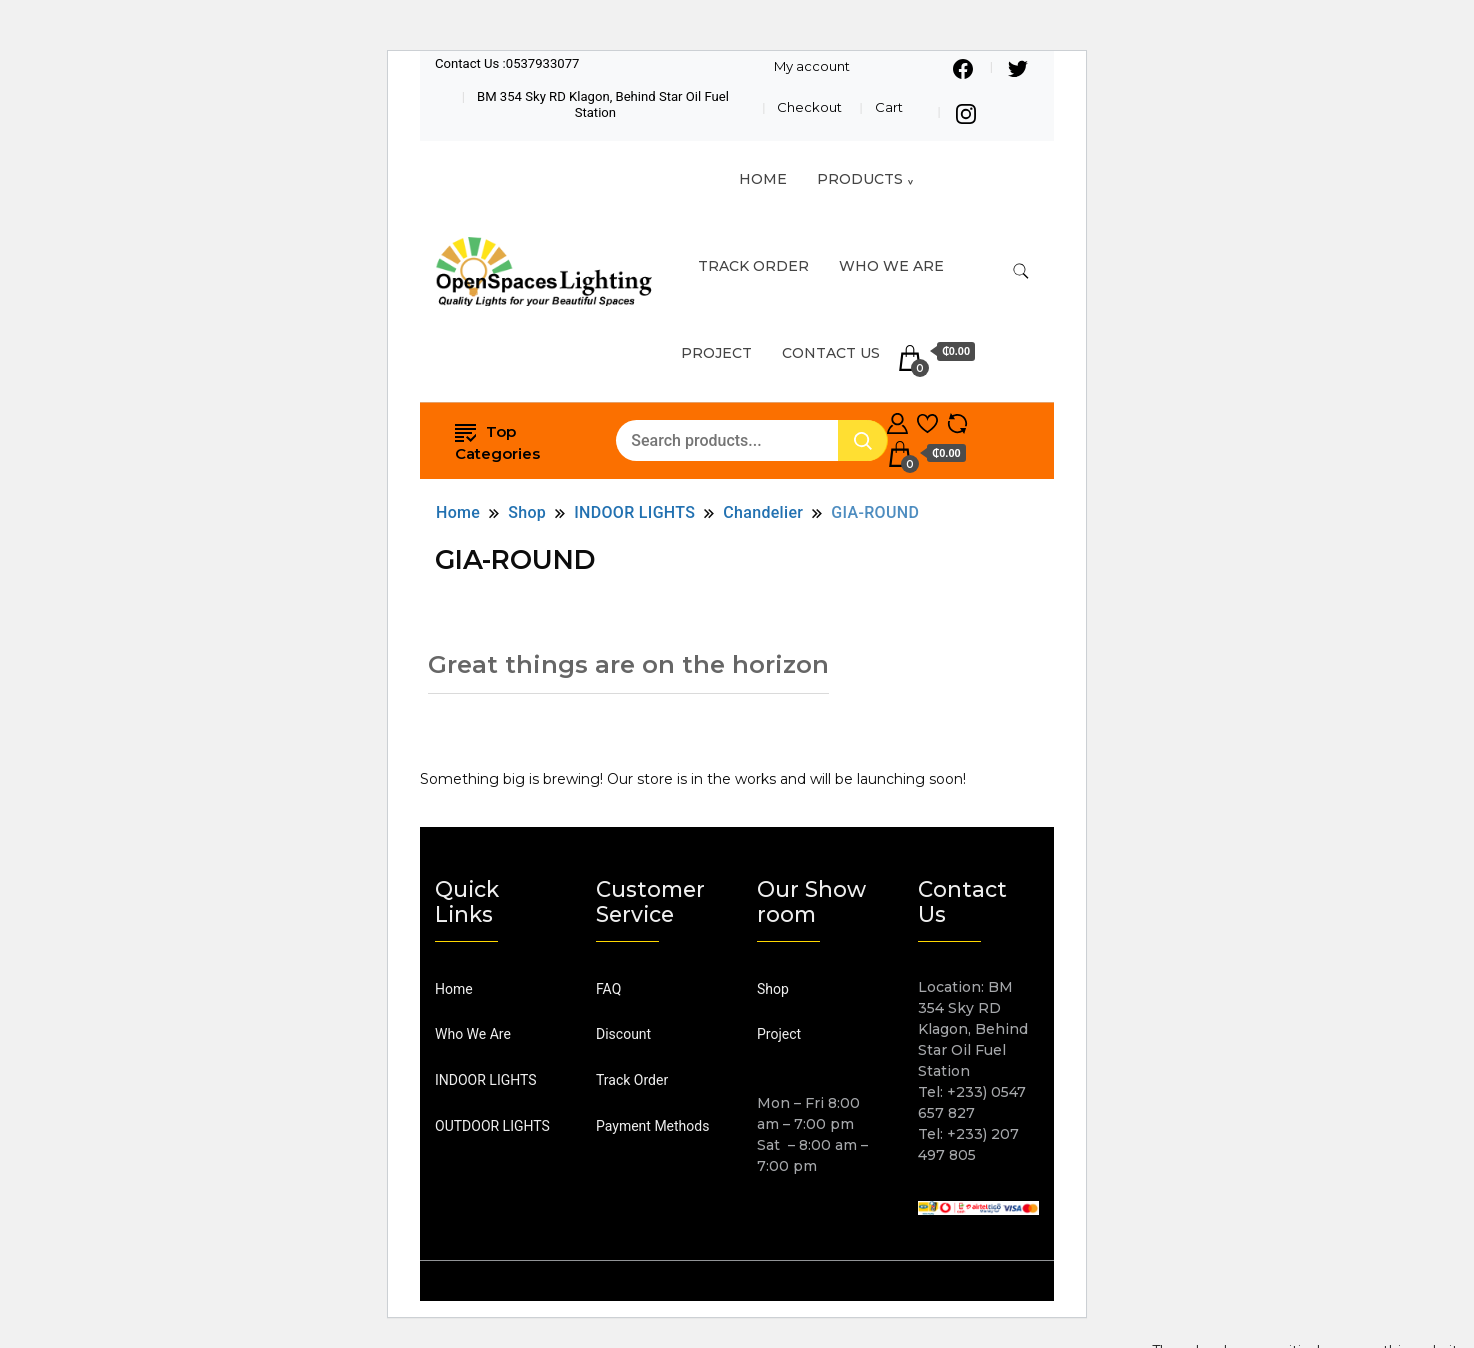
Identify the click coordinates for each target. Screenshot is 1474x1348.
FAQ (608, 989)
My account (812, 66)
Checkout (809, 107)
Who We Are (891, 266)
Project (716, 353)
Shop (773, 989)
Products (860, 179)
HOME (763, 179)
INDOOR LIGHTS (486, 1080)
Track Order (632, 1080)
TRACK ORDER (753, 266)
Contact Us (831, 353)
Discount (623, 1034)
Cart (889, 107)
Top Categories (497, 441)
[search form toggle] (1021, 271)
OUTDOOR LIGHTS (492, 1126)
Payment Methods (652, 1126)
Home (454, 989)
